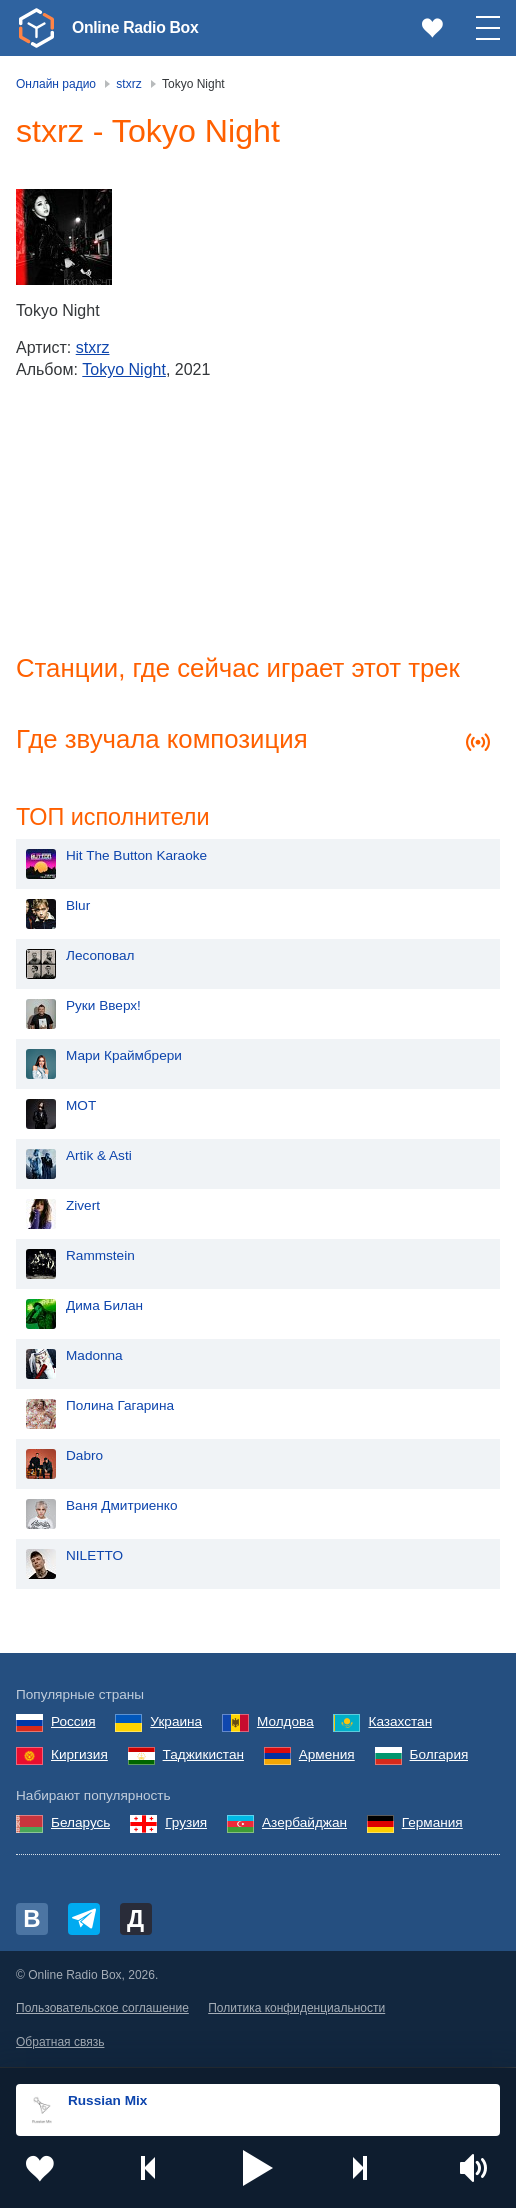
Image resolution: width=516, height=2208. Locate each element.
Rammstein (100, 1258)
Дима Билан (104, 1308)
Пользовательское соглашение (102, 2011)
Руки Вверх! (103, 1008)
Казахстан (400, 1724)
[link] (36, 28)
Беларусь (80, 1825)
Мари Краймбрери (124, 1058)
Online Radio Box (144, 27)
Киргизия (79, 1757)
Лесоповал (100, 958)
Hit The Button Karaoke (136, 858)
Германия (432, 1825)
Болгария (439, 1757)
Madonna (94, 1358)
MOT (81, 1108)
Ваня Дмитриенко (122, 1508)
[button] (258, 2168)
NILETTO (94, 1558)
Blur (78, 908)
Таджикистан (203, 1757)
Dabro (84, 1458)
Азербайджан (304, 1825)
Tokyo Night (124, 369)
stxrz (93, 347)
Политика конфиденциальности (296, 2011)
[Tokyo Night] (64, 237)
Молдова (285, 1724)
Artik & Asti (99, 1158)
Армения (327, 1757)
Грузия (186, 1825)
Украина (176, 1724)
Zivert (83, 1208)
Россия (73, 1724)
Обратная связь (60, 2044)
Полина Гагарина (120, 1408)
